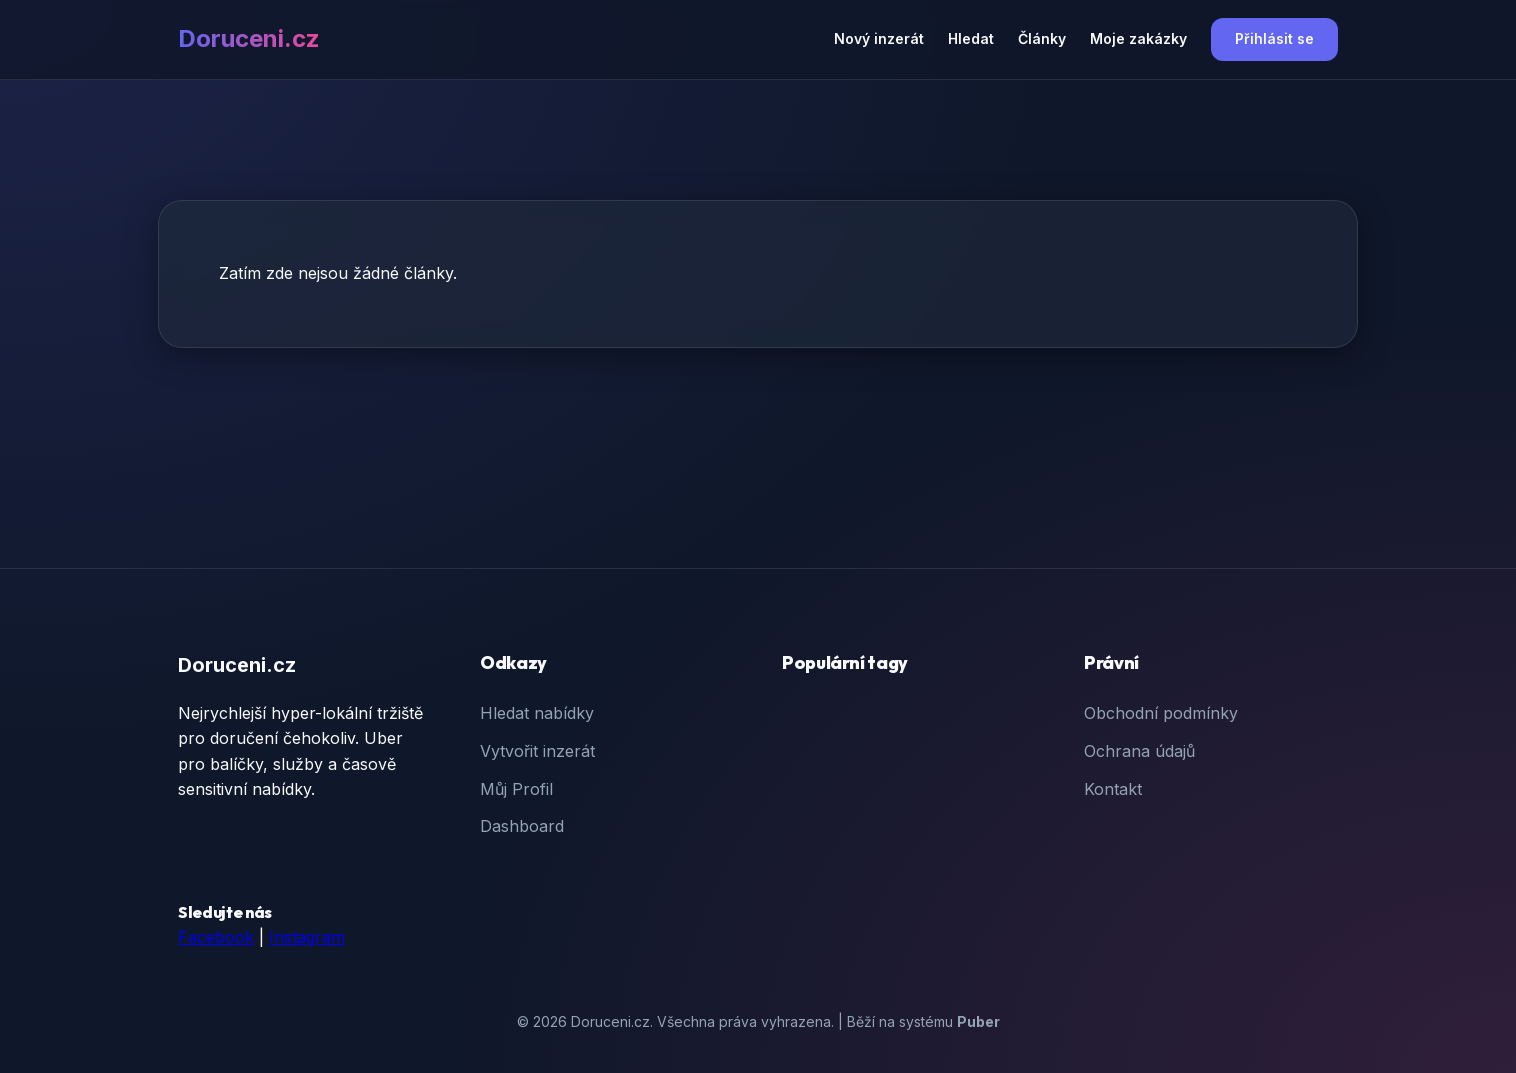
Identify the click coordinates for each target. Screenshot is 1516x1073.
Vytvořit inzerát (537, 751)
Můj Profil (516, 789)
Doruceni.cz (249, 38)
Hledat (971, 38)
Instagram (307, 937)
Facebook (216, 937)
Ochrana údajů (1139, 751)
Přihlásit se (1274, 38)
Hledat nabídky (537, 713)
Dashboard (522, 826)
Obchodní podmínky (1161, 713)
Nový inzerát (879, 38)
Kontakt (1113, 789)
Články (1042, 38)
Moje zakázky (1138, 38)
